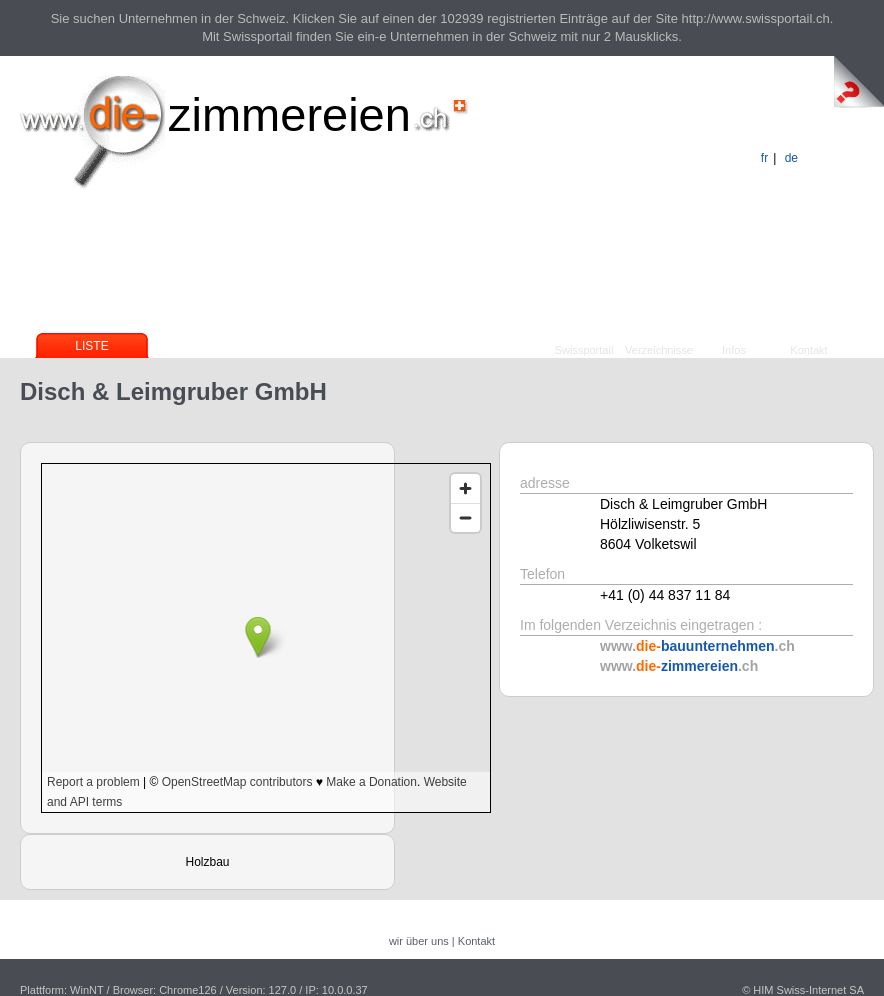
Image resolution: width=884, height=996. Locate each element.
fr (764, 158)
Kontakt (808, 350)
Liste (91, 346)
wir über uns (419, 941)
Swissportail (584, 350)
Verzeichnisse (659, 350)
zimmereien (289, 114)
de (791, 158)
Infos (734, 350)
